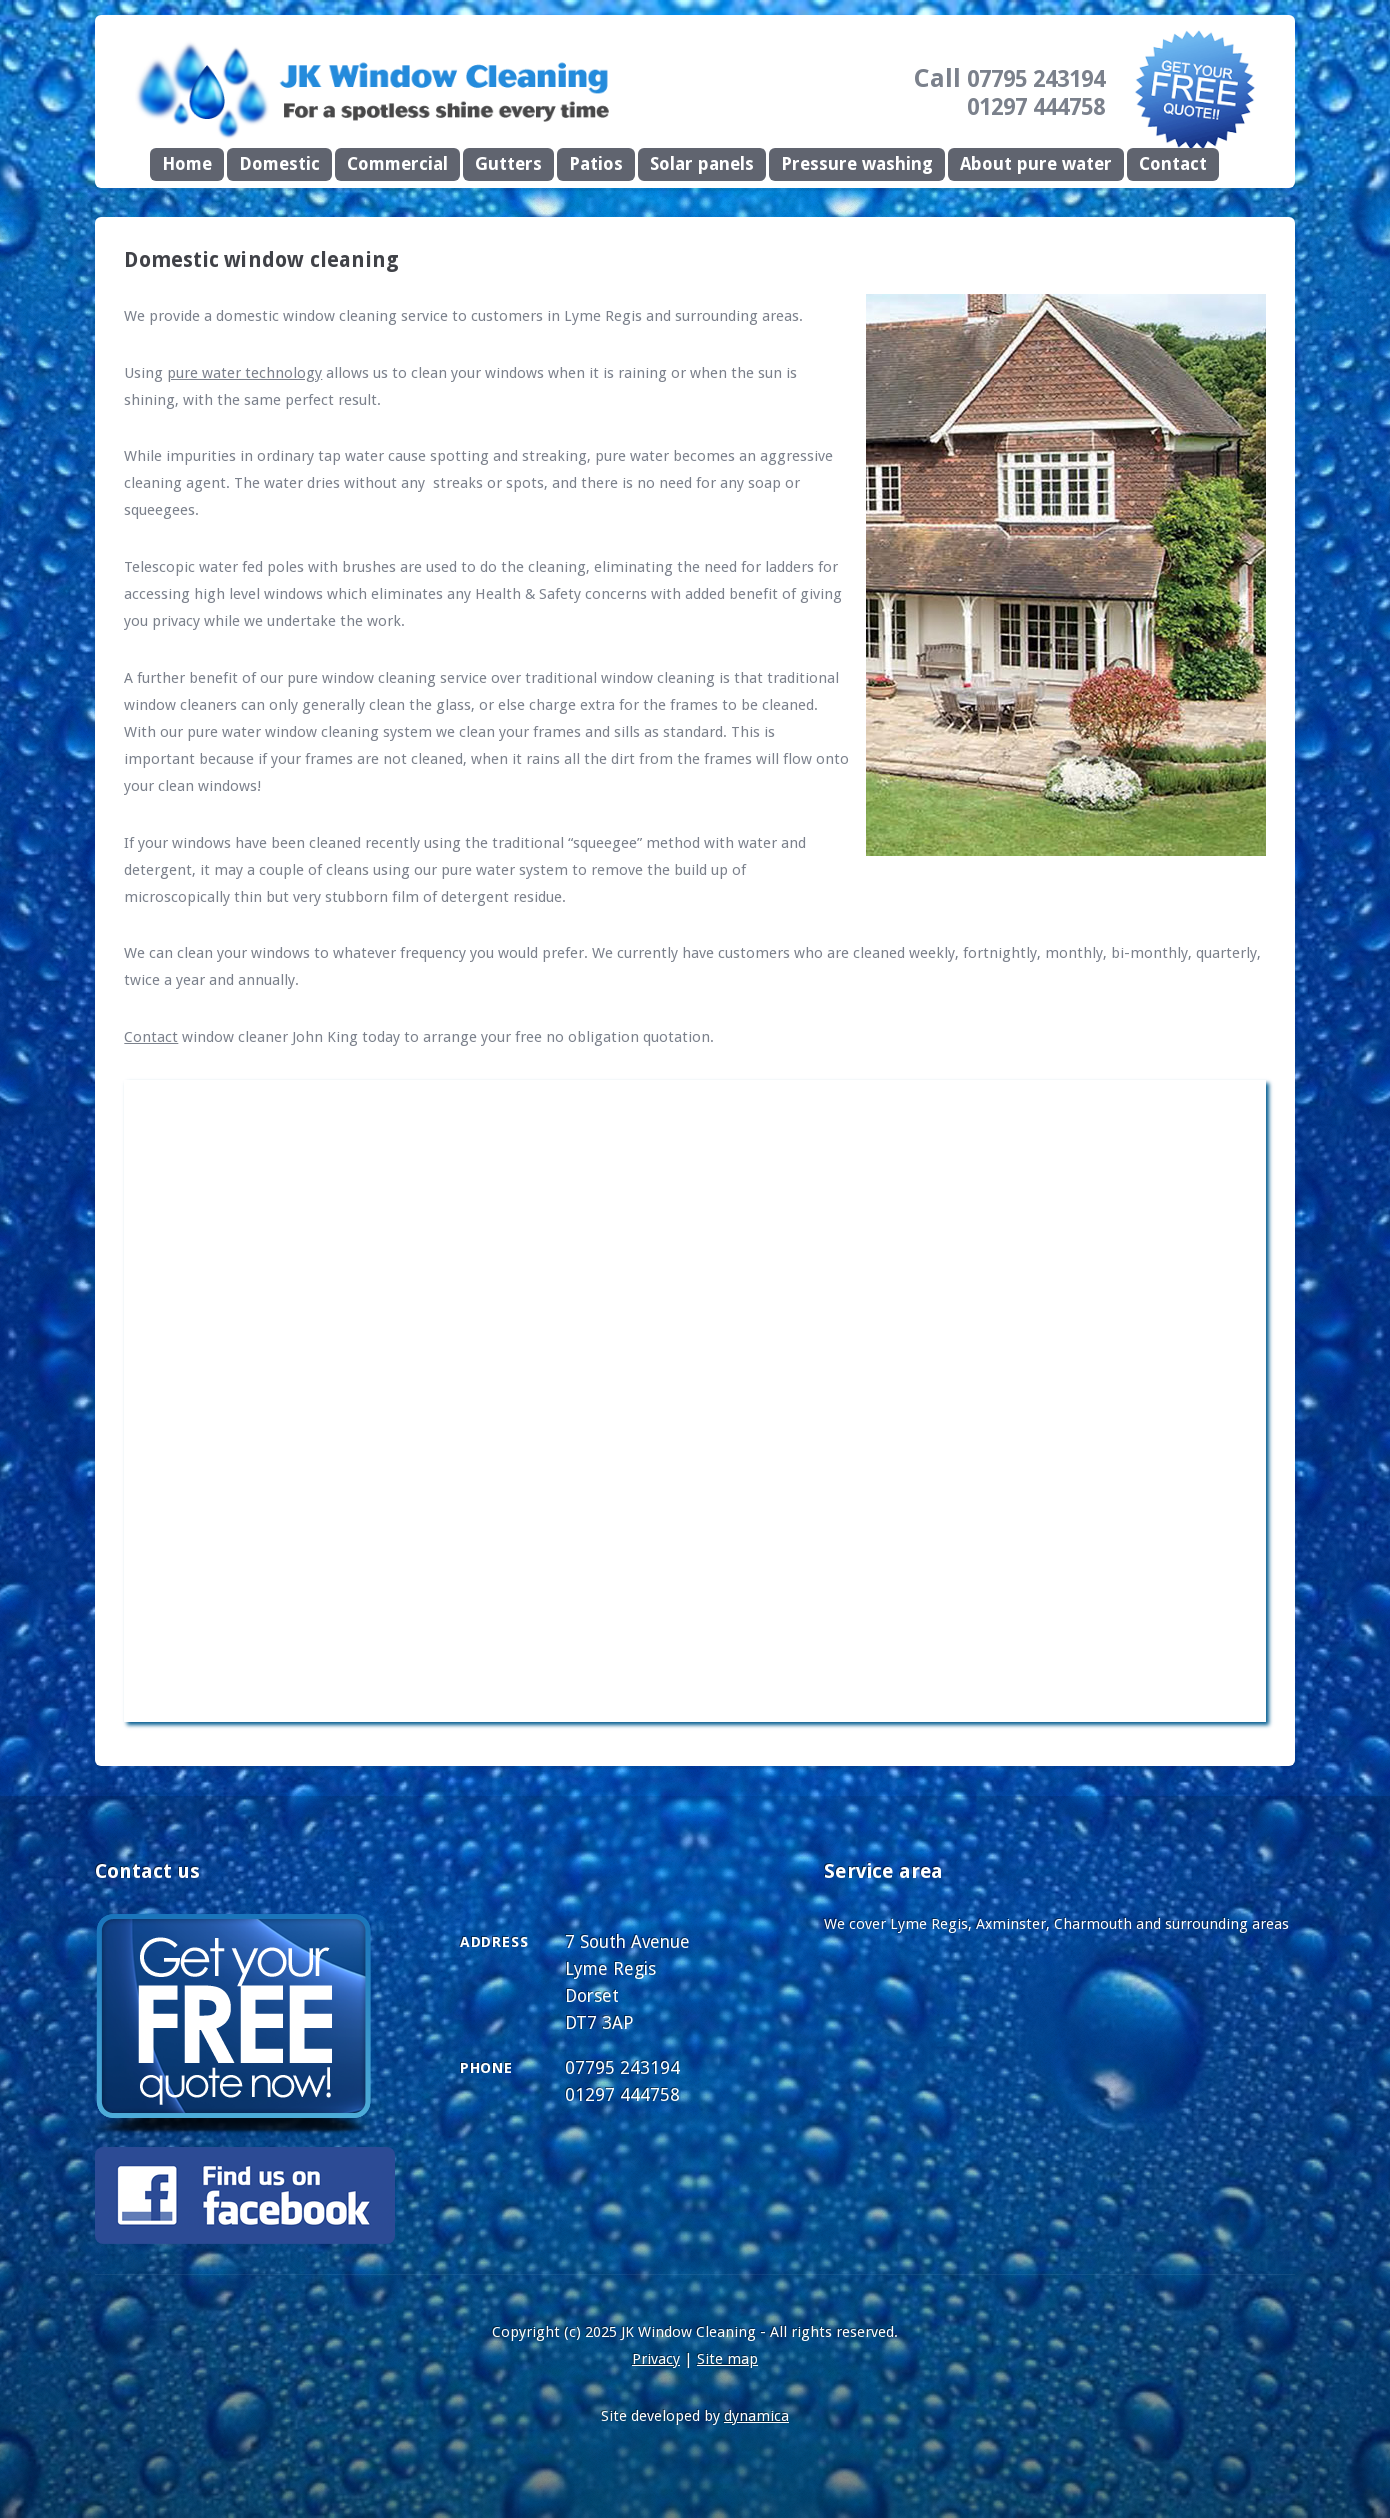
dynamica (756, 2416)
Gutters (508, 164)
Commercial (397, 164)
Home (187, 164)
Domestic (279, 164)
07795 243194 (1036, 79)
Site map (727, 2359)
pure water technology (244, 373)
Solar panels (702, 164)
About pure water (1036, 164)
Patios (596, 164)
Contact (1173, 164)
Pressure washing (857, 164)
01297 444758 (1036, 107)
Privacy (656, 2359)
